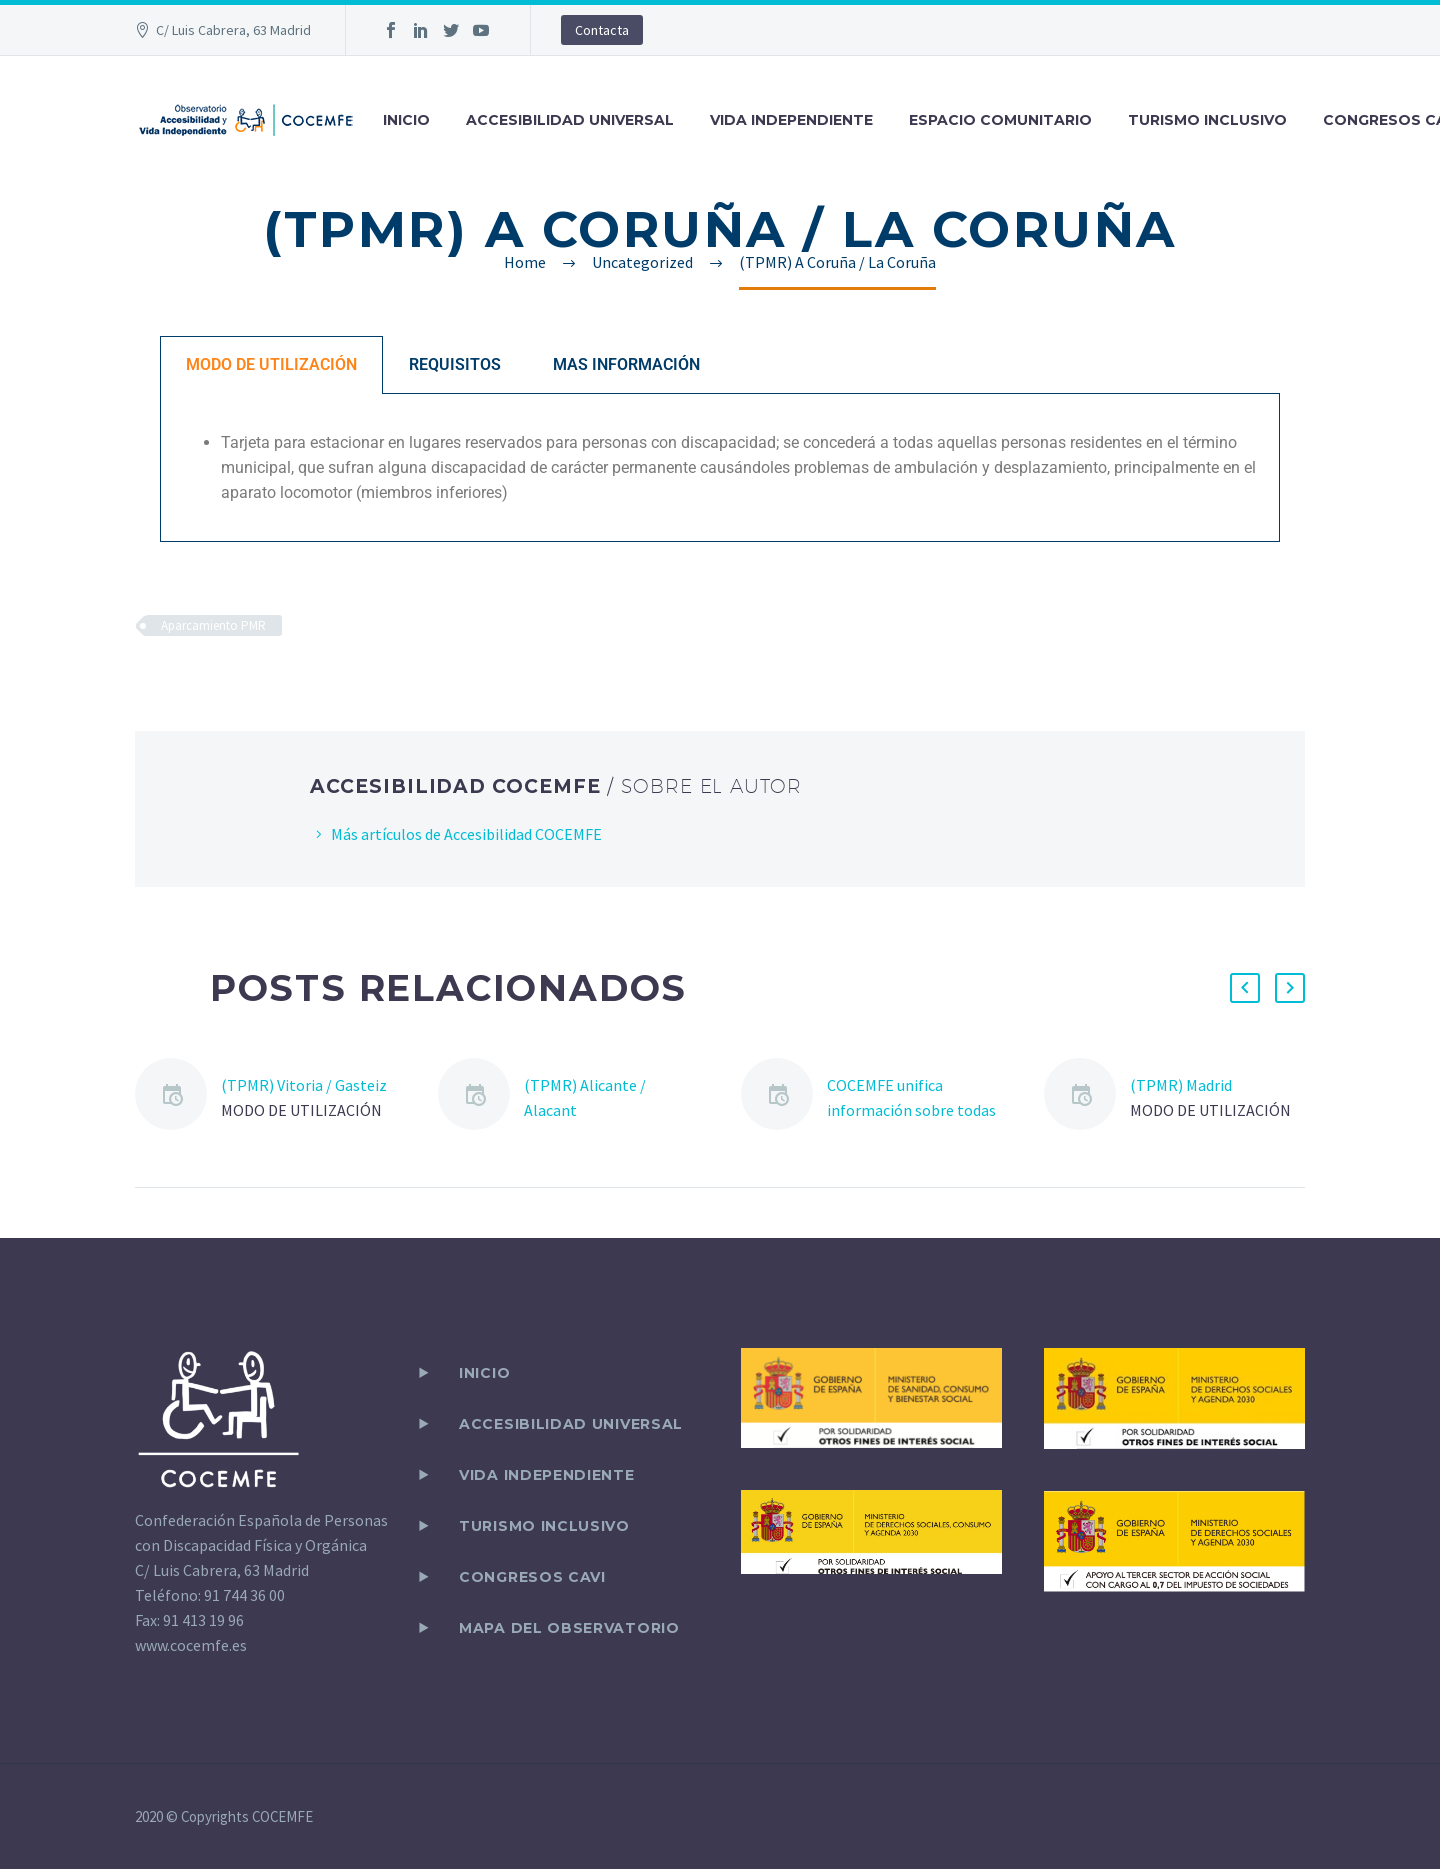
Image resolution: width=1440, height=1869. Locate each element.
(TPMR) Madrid (1181, 1085)
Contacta (602, 30)
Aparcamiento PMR (213, 625)
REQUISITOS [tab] (455, 364)
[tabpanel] (720, 468)
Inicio (484, 1373)
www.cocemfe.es (191, 1645)
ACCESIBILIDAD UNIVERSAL (570, 120)
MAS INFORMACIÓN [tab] (626, 364)
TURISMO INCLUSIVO (1207, 120)
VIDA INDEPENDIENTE (791, 120)
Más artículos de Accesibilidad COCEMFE (466, 834)
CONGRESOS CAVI (532, 1577)
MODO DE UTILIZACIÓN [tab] (271, 364)
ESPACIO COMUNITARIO (1000, 120)
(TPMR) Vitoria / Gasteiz (304, 1085)
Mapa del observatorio (569, 1628)
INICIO (406, 120)
